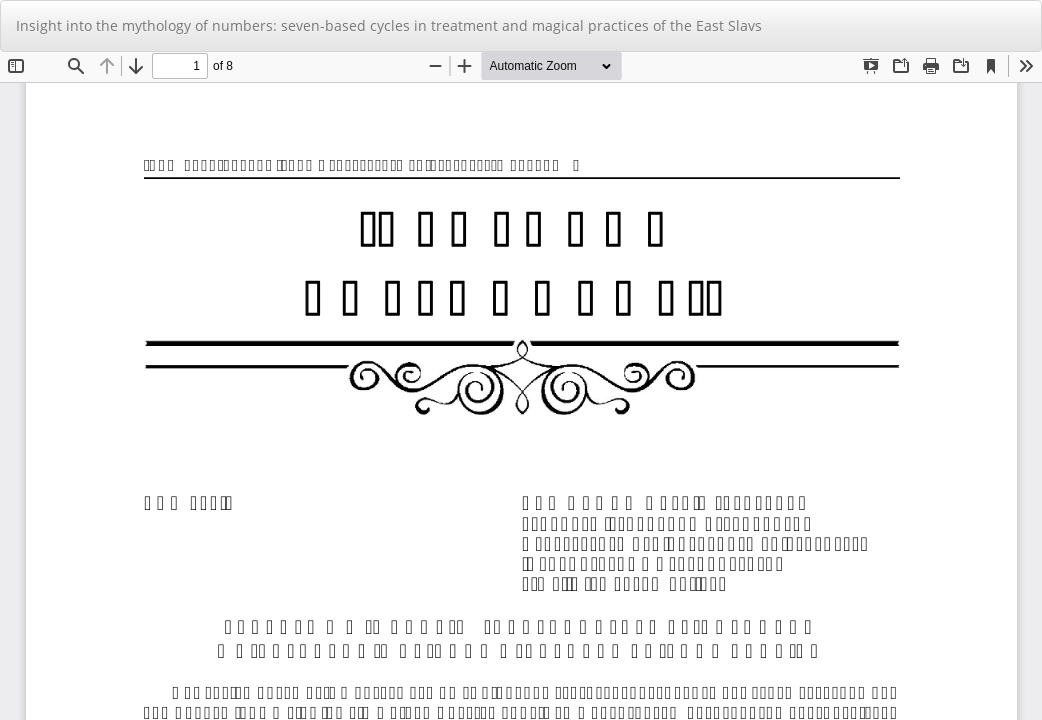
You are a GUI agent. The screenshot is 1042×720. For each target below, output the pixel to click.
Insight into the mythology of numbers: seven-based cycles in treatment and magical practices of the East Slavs (389, 25)
